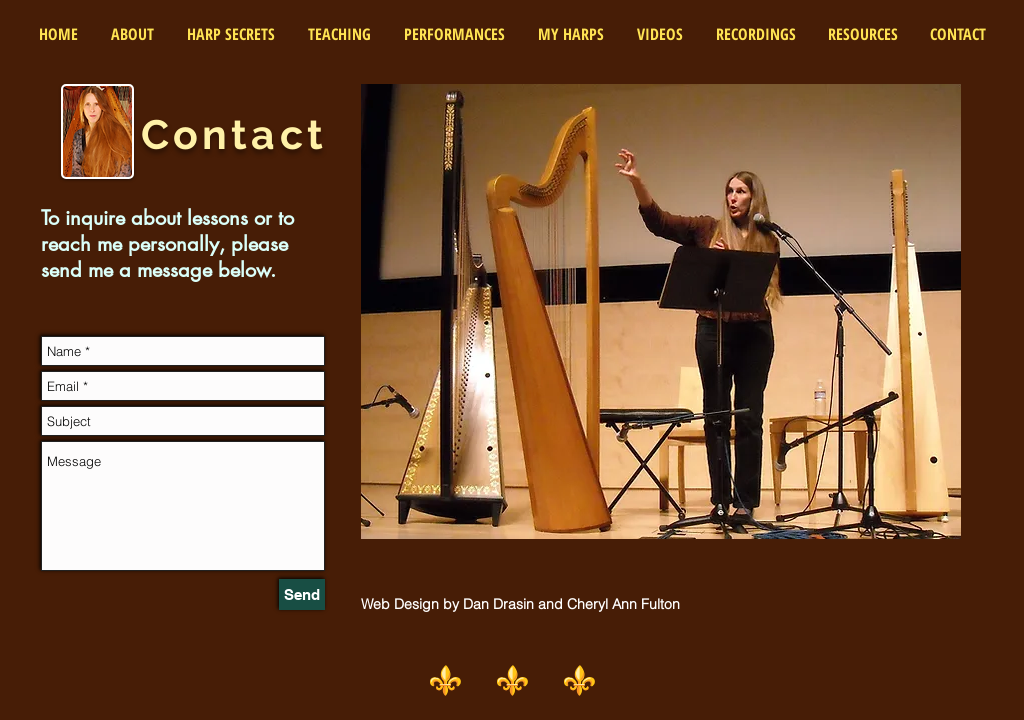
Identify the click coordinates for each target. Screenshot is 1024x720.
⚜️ (461, 680)
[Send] (302, 594)
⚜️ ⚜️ (546, 680)
